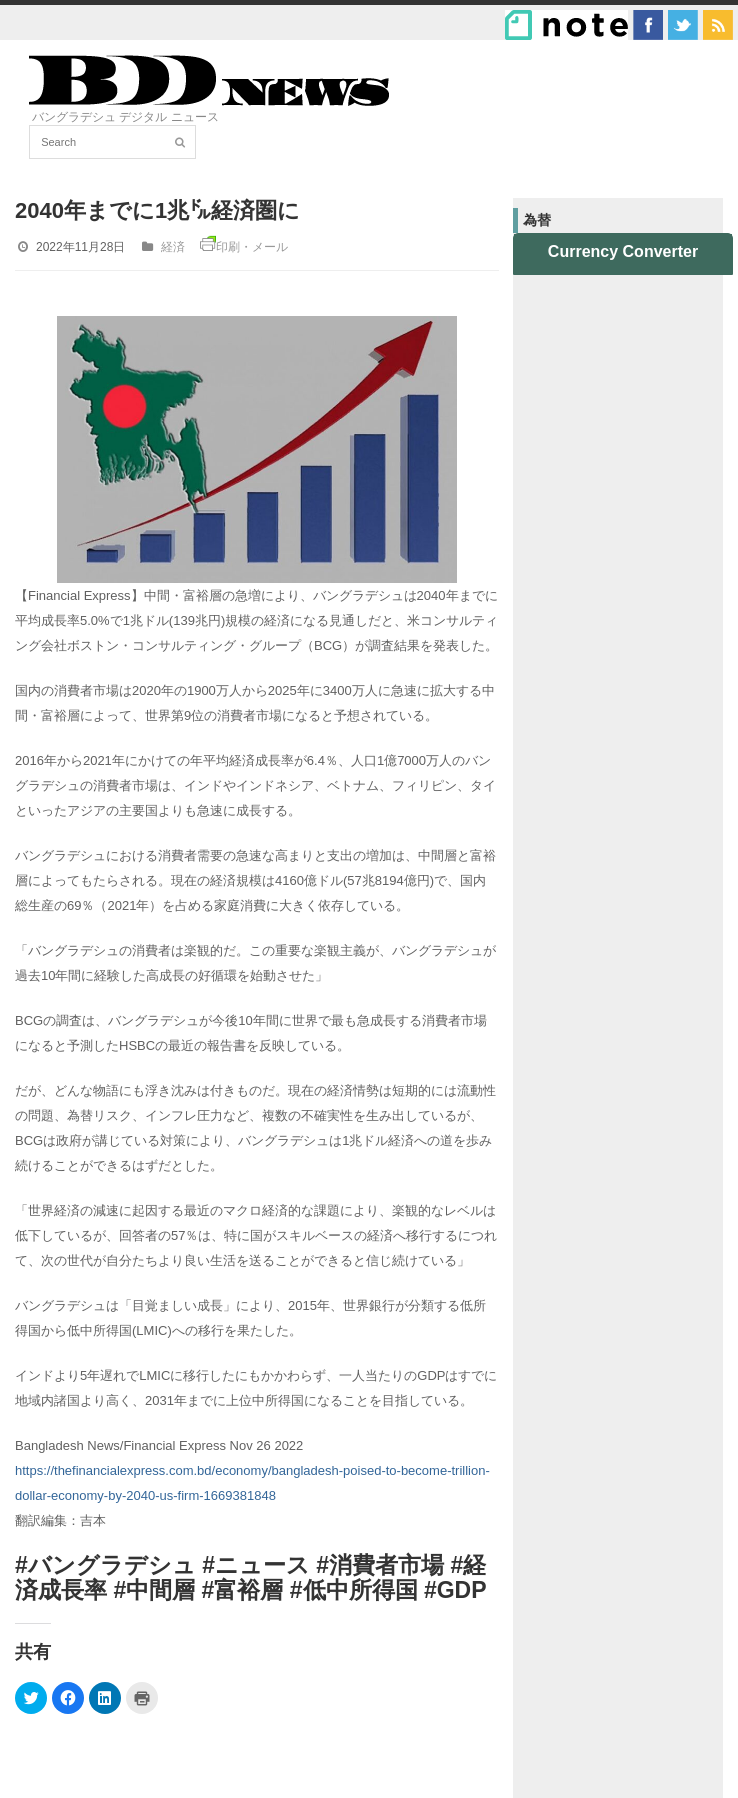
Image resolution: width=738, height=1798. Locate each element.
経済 (173, 247)
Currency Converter (623, 251)
